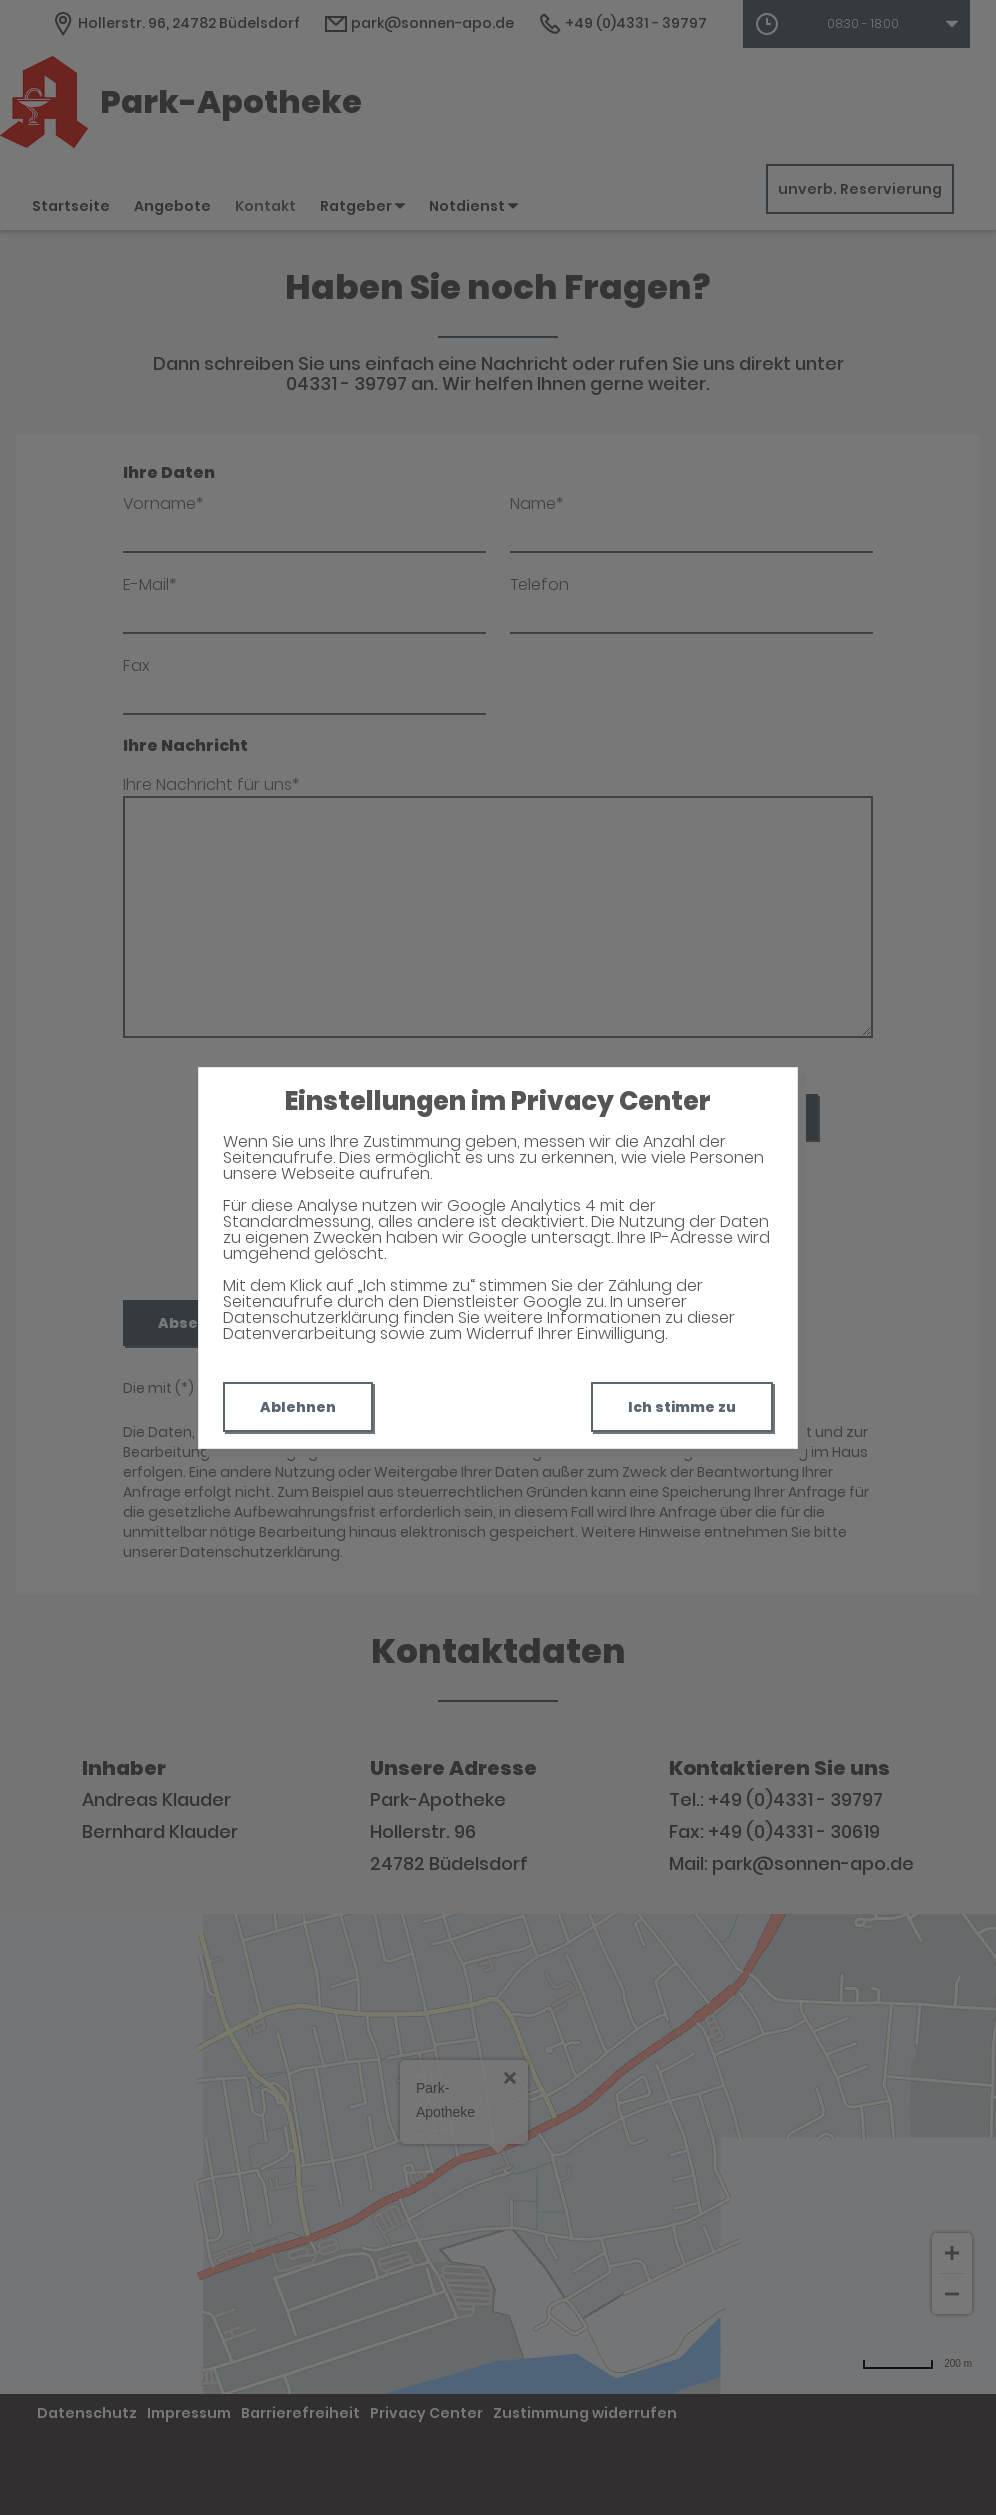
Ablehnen (298, 1407)
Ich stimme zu (682, 1407)
